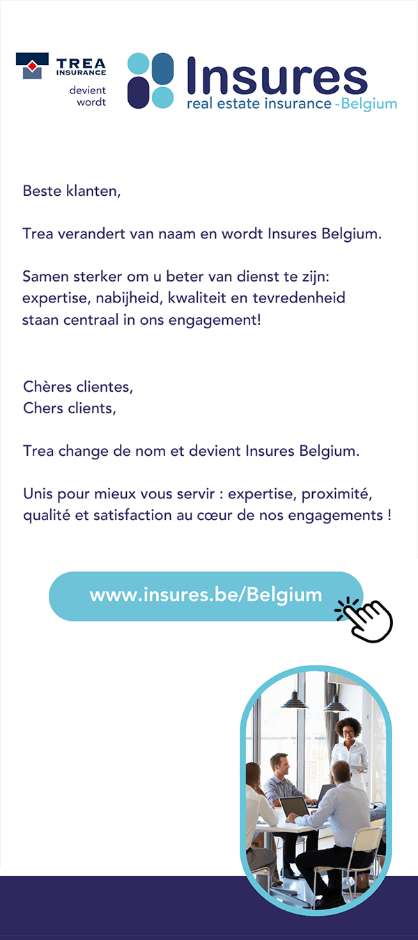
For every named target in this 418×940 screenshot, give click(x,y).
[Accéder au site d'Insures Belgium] (209, 470)
